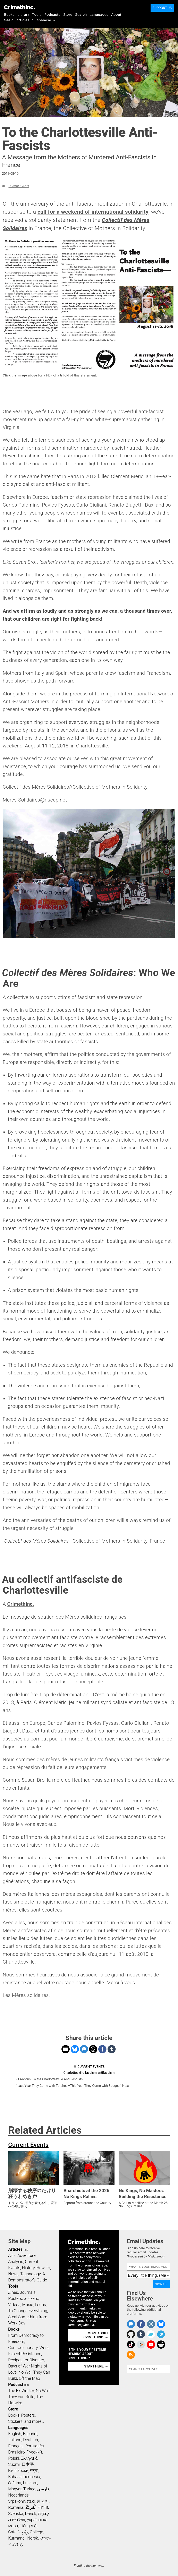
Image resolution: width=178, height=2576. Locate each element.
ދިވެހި (25, 2532)
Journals (27, 2292)
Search (81, 14)
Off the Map (29, 2378)
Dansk (30, 2513)
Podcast (15, 2384)
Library (23, 14)
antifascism (106, 2073)
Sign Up (161, 2284)
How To (43, 2267)
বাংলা (43, 2507)
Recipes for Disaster (26, 2359)
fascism (91, 2073)
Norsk (32, 2538)
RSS (26, 2249)
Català (14, 2532)
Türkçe (29, 2488)
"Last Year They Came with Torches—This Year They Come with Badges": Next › (73, 2086)
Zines (13, 2292)
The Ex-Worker (21, 2390)
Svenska (15, 2513)
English (14, 2433)
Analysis (15, 2261)
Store (67, 14)
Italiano (14, 2439)
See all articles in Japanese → (30, 20)
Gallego (36, 2532)
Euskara (30, 2482)
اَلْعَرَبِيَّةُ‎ (31, 2507)
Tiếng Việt (28, 2525)
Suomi (14, 2464)
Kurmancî (16, 2538)
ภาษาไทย (16, 2519)
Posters (15, 2298)
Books (9, 14)
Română (15, 2507)
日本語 (28, 2464)
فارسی (43, 2488)
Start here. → (96, 2366)
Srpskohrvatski (21, 2501)
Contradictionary (23, 2347)
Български (18, 2470)
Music (27, 2304)
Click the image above (20, 375)
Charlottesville (73, 2073)
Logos (40, 2304)
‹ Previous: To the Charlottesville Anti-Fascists (49, 2079)
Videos (14, 2304)
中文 (34, 2470)
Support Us (162, 8)
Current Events (18, 186)
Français (16, 2445)
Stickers (31, 2298)
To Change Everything (27, 2310)
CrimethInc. (19, 7)
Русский (34, 2452)
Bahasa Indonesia (24, 2476)
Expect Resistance (24, 2353)
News (13, 2273)
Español (30, 2433)
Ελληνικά (29, 2458)
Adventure (26, 2255)
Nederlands (18, 2495)
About (116, 14)
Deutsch (30, 2439)
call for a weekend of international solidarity (93, 212)
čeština (14, 2482)
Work (44, 2347)
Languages (99, 14)
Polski (13, 2458)
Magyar (15, 2488)
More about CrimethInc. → (95, 2335)
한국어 (42, 2501)
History (28, 2267)
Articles (15, 2249)
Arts (12, 2255)
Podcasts (52, 14)
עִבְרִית (43, 2513)
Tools (37, 14)
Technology (30, 2273)
